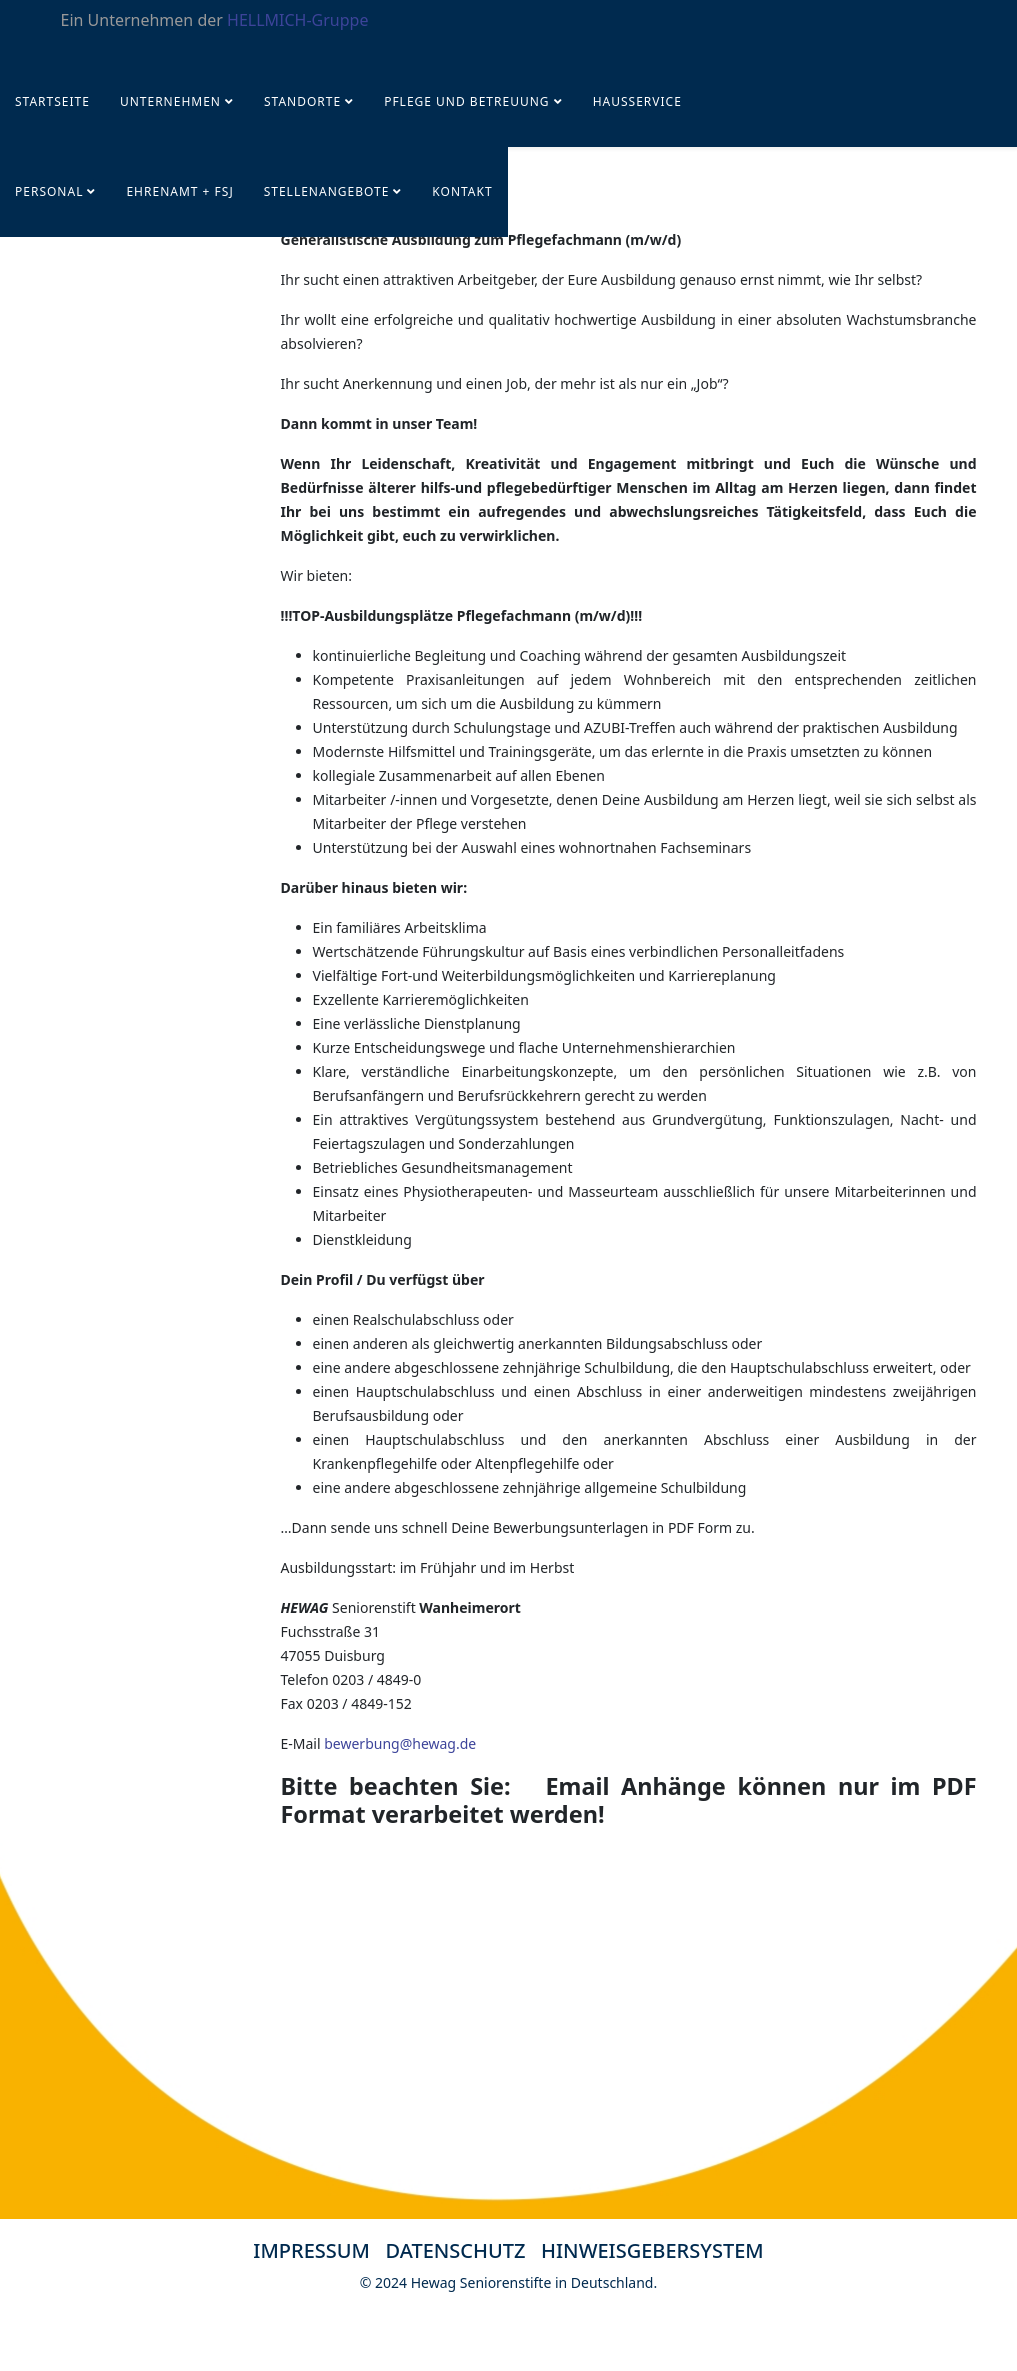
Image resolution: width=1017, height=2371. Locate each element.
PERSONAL (49, 191)
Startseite (52, 101)
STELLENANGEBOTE (327, 191)
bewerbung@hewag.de (400, 1743)
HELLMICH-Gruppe (297, 20)
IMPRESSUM (311, 2250)
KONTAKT (462, 191)
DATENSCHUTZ (464, 2250)
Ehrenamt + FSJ (179, 191)
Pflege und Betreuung (469, 101)
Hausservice (637, 101)
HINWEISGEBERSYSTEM (652, 2250)
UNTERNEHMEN (170, 101)
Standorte (302, 101)
